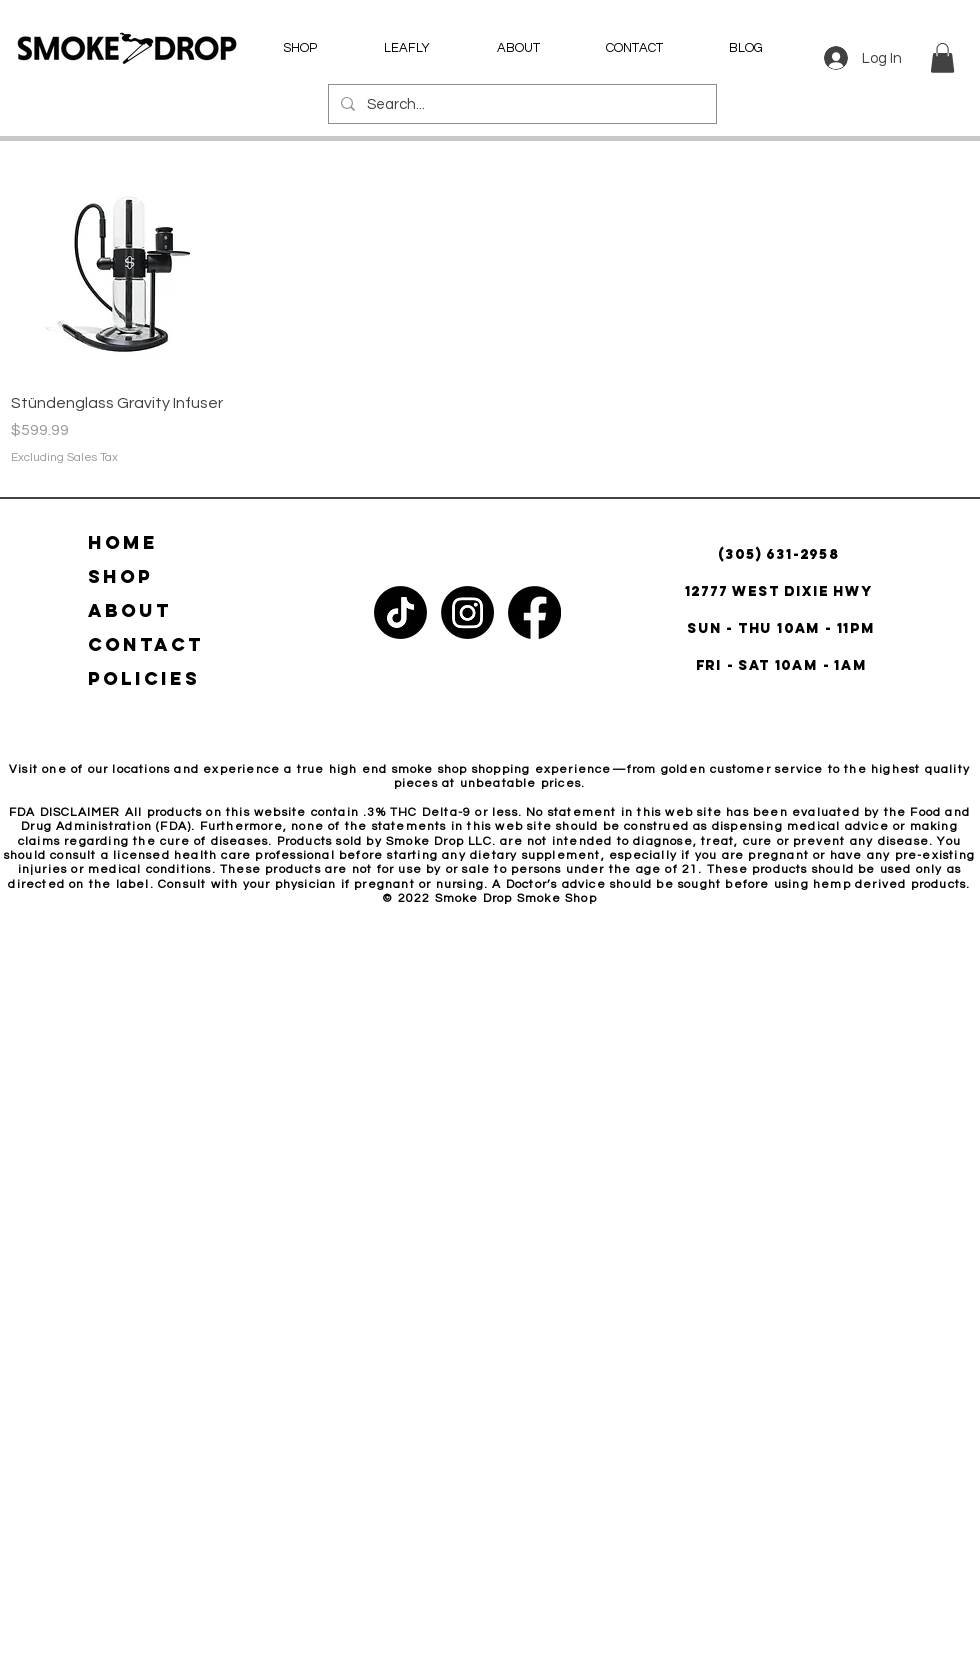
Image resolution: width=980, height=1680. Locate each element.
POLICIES (144, 678)
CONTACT (146, 644)
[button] (942, 58)
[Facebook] (534, 612)
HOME (123, 542)
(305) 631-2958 (781, 554)
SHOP (120, 576)
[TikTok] (400, 612)
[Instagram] (467, 612)
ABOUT (130, 610)
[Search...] (520, 104)
